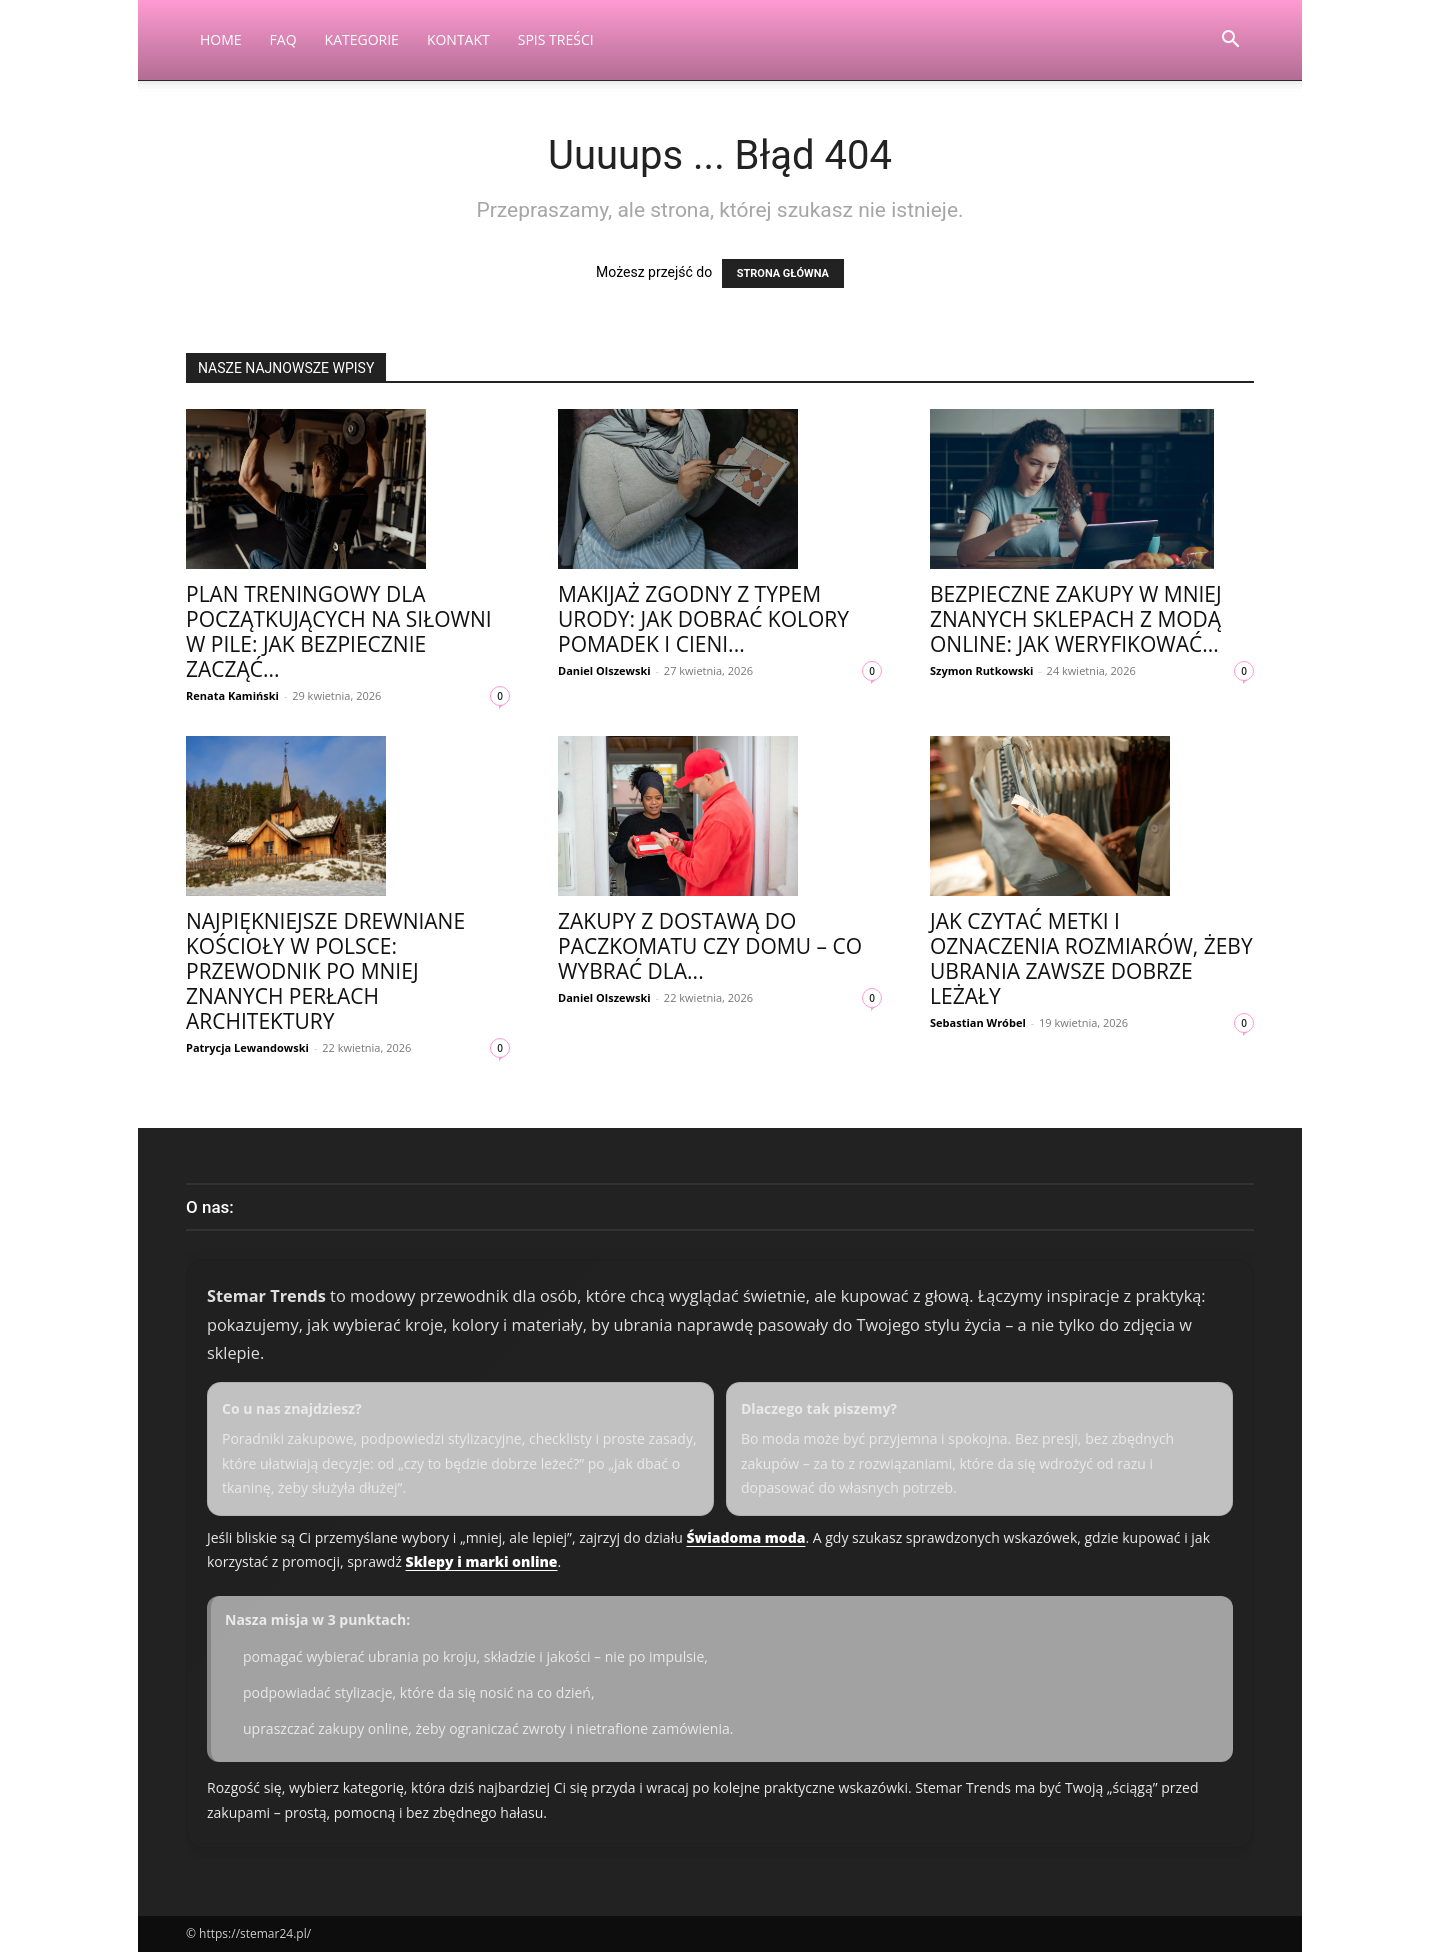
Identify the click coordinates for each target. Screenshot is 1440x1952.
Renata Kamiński (232, 695)
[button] (1230, 41)
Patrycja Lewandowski (247, 1047)
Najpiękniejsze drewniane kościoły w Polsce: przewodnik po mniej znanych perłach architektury (325, 971)
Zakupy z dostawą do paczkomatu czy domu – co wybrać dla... (710, 946)
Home (221, 39)
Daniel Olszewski (604, 670)
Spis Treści (556, 39)
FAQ (283, 39)
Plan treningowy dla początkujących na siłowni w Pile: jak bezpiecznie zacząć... (339, 631)
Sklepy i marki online (482, 1561)
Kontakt (458, 39)
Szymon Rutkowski (981, 670)
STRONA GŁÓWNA (783, 273)
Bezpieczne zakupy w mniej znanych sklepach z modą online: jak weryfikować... (1076, 619)
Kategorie (362, 39)
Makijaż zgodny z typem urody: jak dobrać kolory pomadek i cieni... (703, 619)
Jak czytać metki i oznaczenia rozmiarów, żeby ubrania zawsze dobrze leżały (1091, 958)
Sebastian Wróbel (978, 1022)
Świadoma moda (745, 1537)
